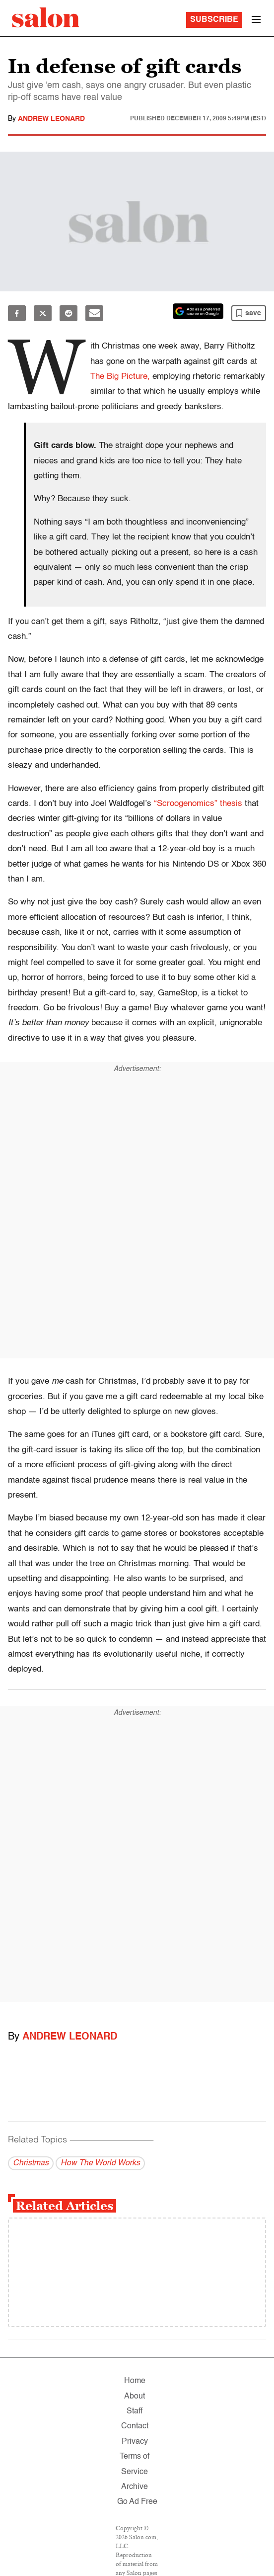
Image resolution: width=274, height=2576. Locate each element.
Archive (134, 2487)
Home (134, 2381)
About (134, 2396)
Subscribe (214, 20)
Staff (134, 2411)
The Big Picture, (120, 376)
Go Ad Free (137, 2502)
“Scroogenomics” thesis (198, 803)
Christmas (31, 2163)
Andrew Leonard (51, 118)
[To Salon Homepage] (45, 17)
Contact (134, 2426)
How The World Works (100, 2163)
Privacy (135, 2442)
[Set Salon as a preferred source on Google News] (198, 311)
